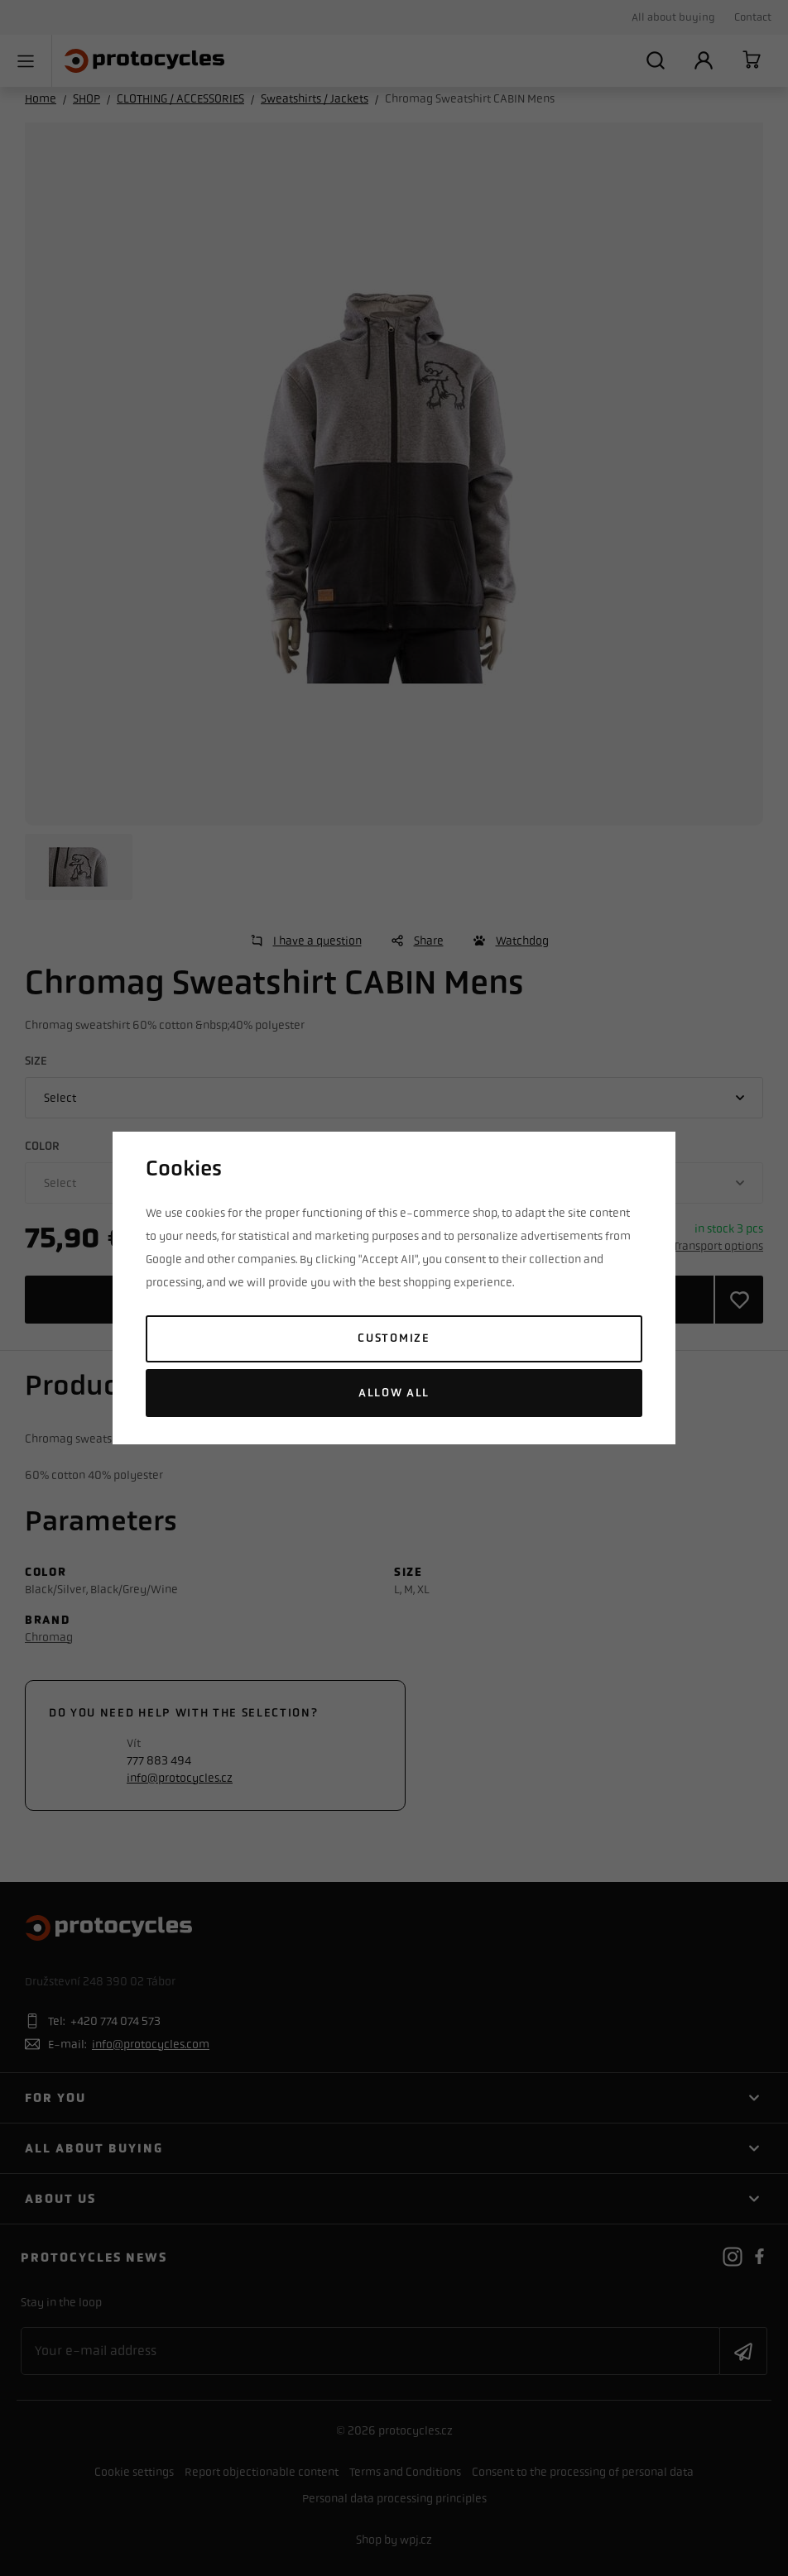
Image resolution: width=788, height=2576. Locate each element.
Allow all (394, 1393)
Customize (394, 1338)
